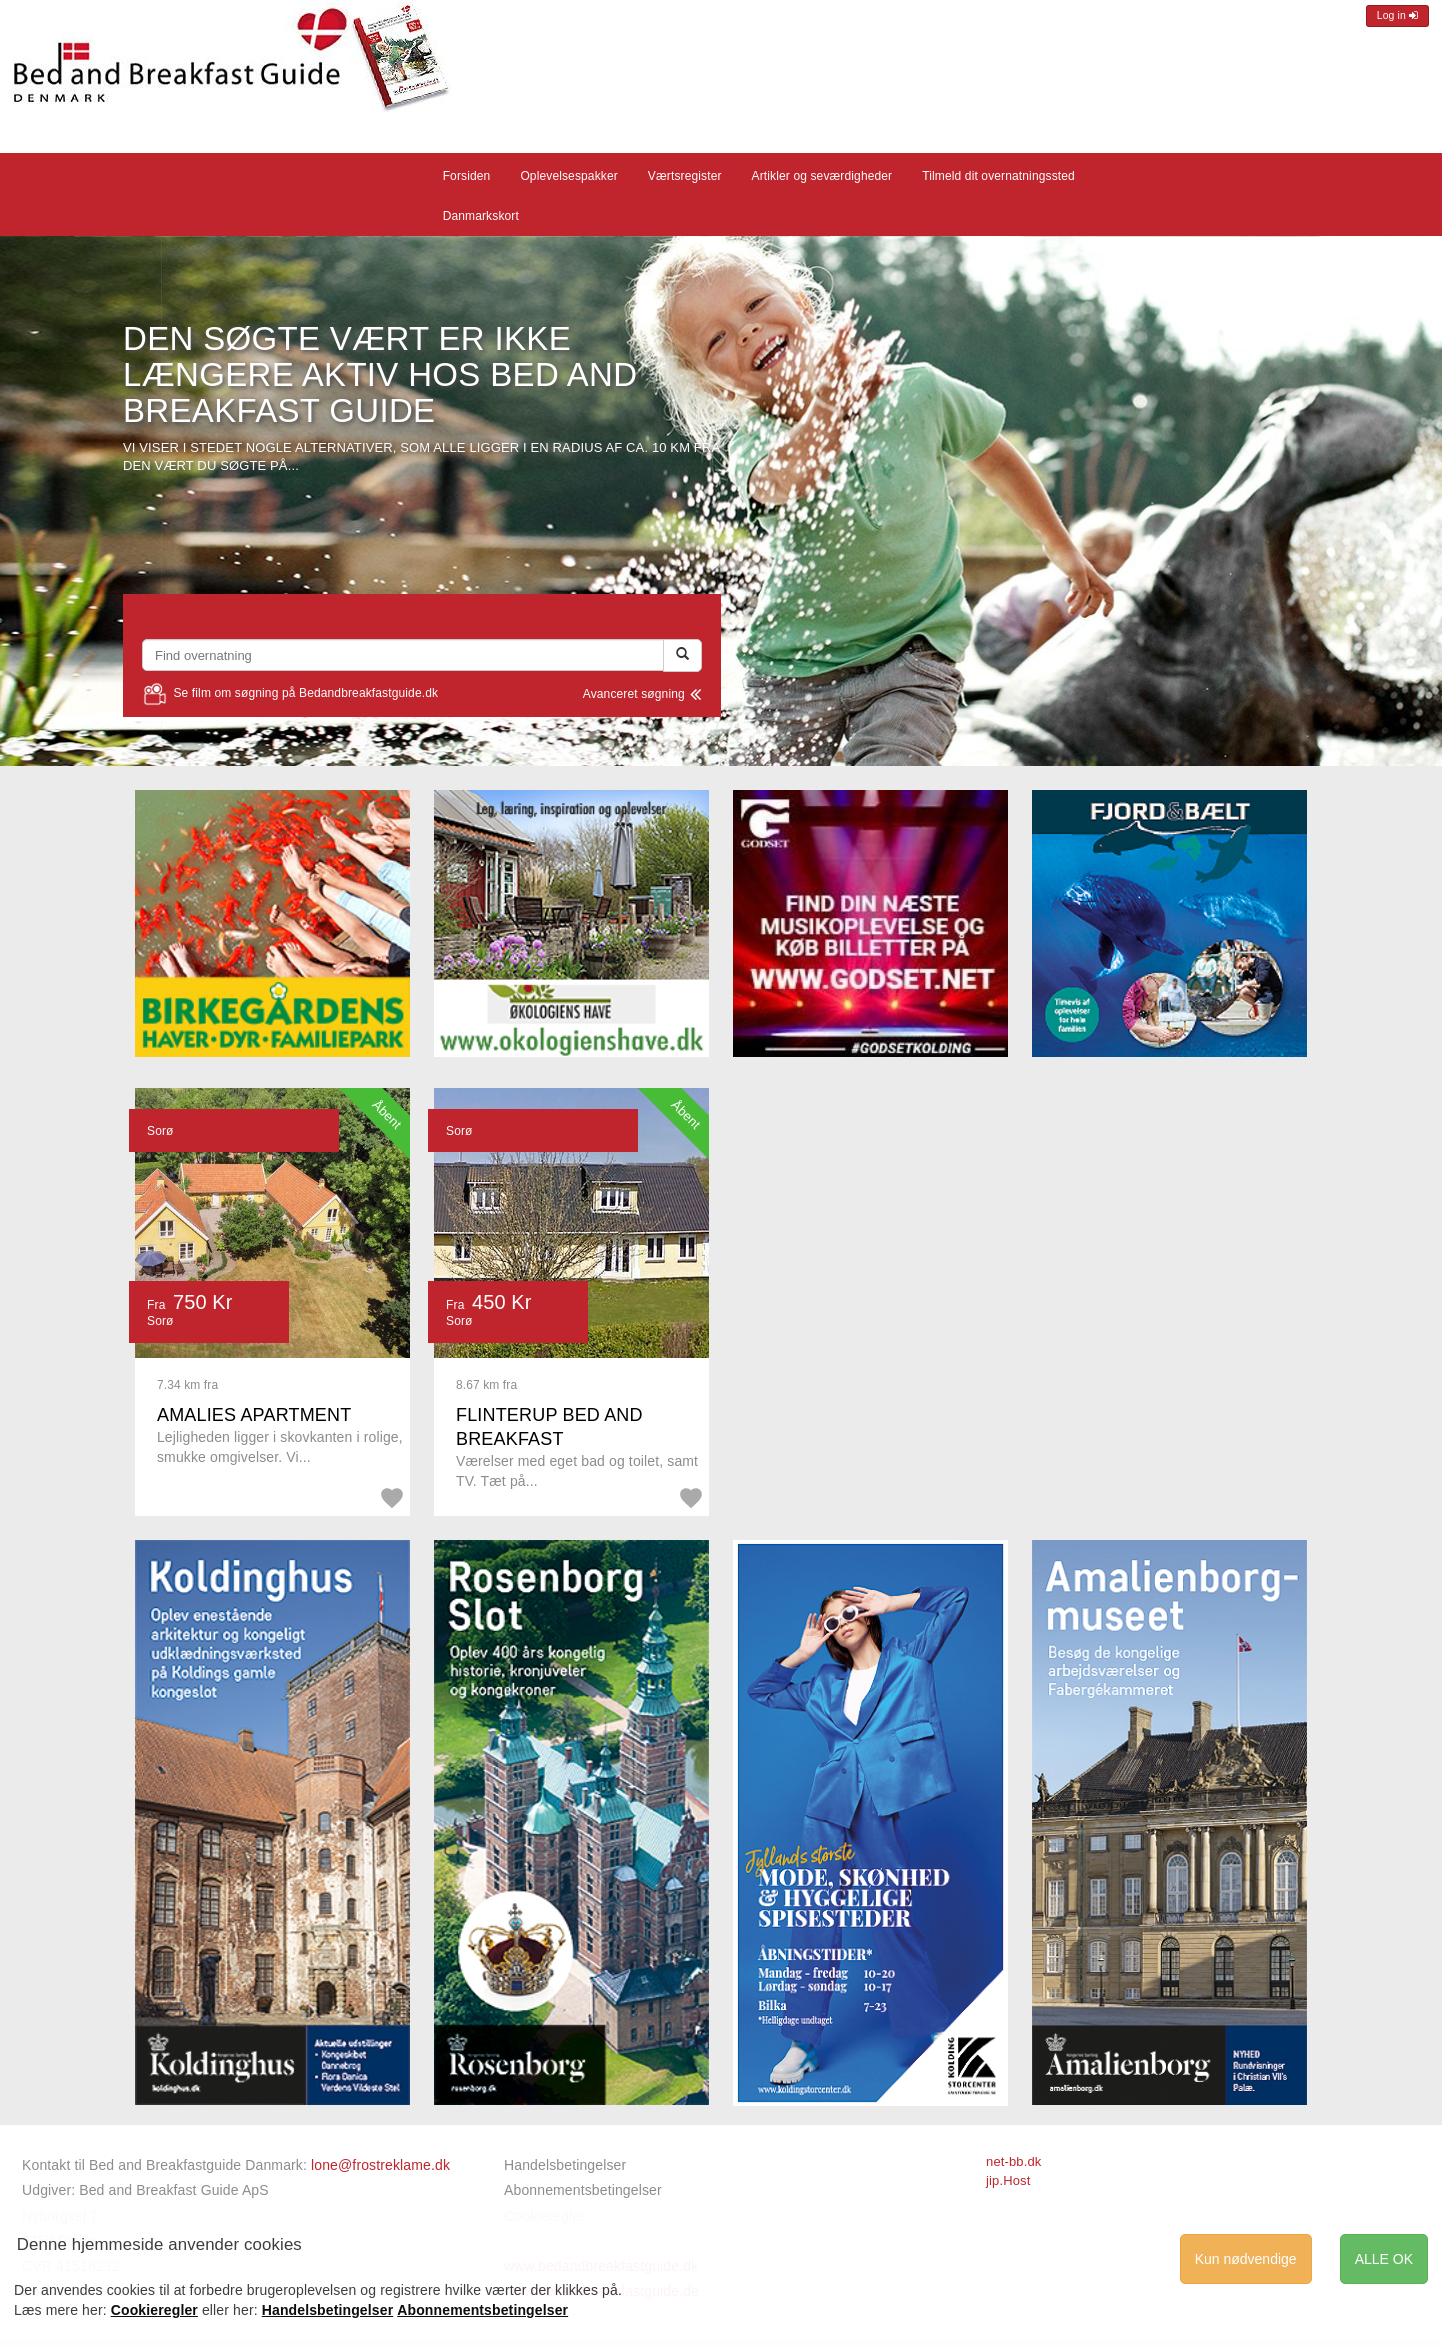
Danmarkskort (481, 216)
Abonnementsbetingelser (583, 2190)
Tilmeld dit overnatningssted (998, 176)
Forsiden (467, 176)
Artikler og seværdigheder (822, 176)
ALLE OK (1384, 2259)
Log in (1397, 15)
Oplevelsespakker (568, 176)
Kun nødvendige (1246, 2259)
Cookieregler (154, 2310)
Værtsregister (685, 176)
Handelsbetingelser (565, 2165)
